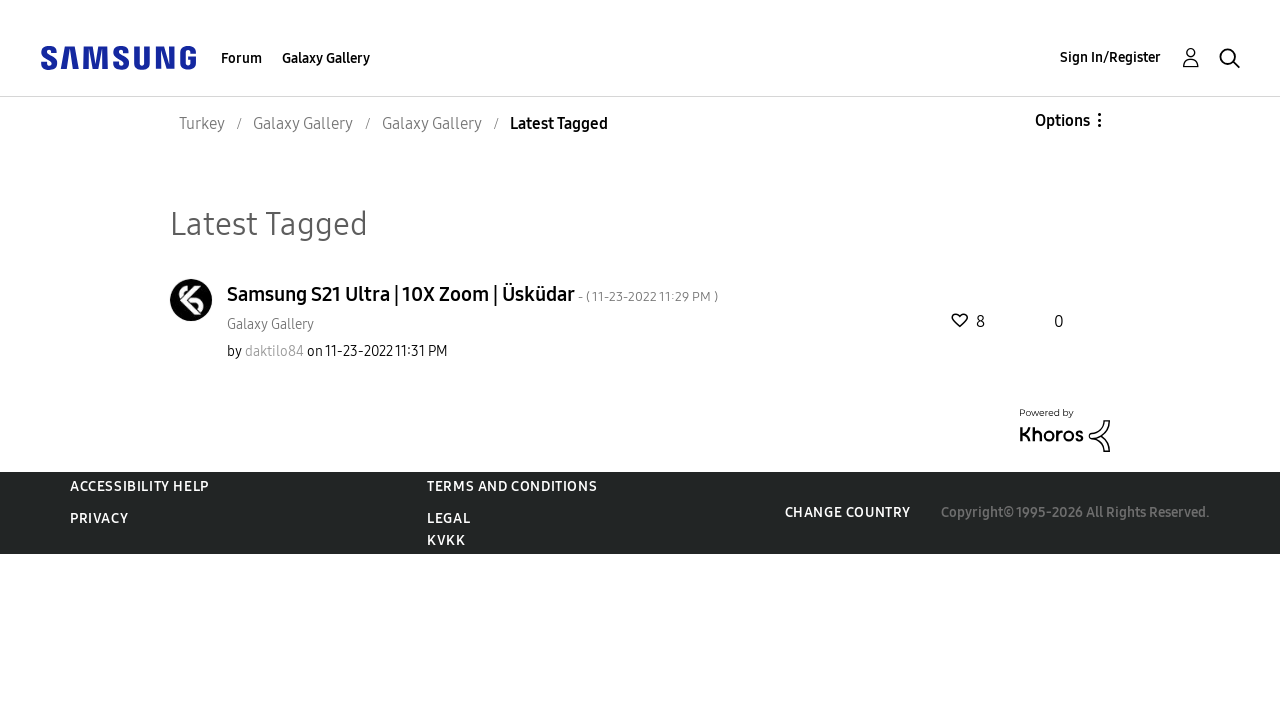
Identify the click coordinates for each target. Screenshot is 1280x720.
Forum (241, 58)
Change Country (848, 512)
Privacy (99, 518)
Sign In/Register (1110, 57)
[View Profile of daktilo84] (274, 351)
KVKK (446, 540)
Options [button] (1062, 120)
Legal (448, 518)
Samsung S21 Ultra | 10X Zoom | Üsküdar (472, 294)
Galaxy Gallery (326, 58)
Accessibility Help (139, 486)
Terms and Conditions (512, 486)
